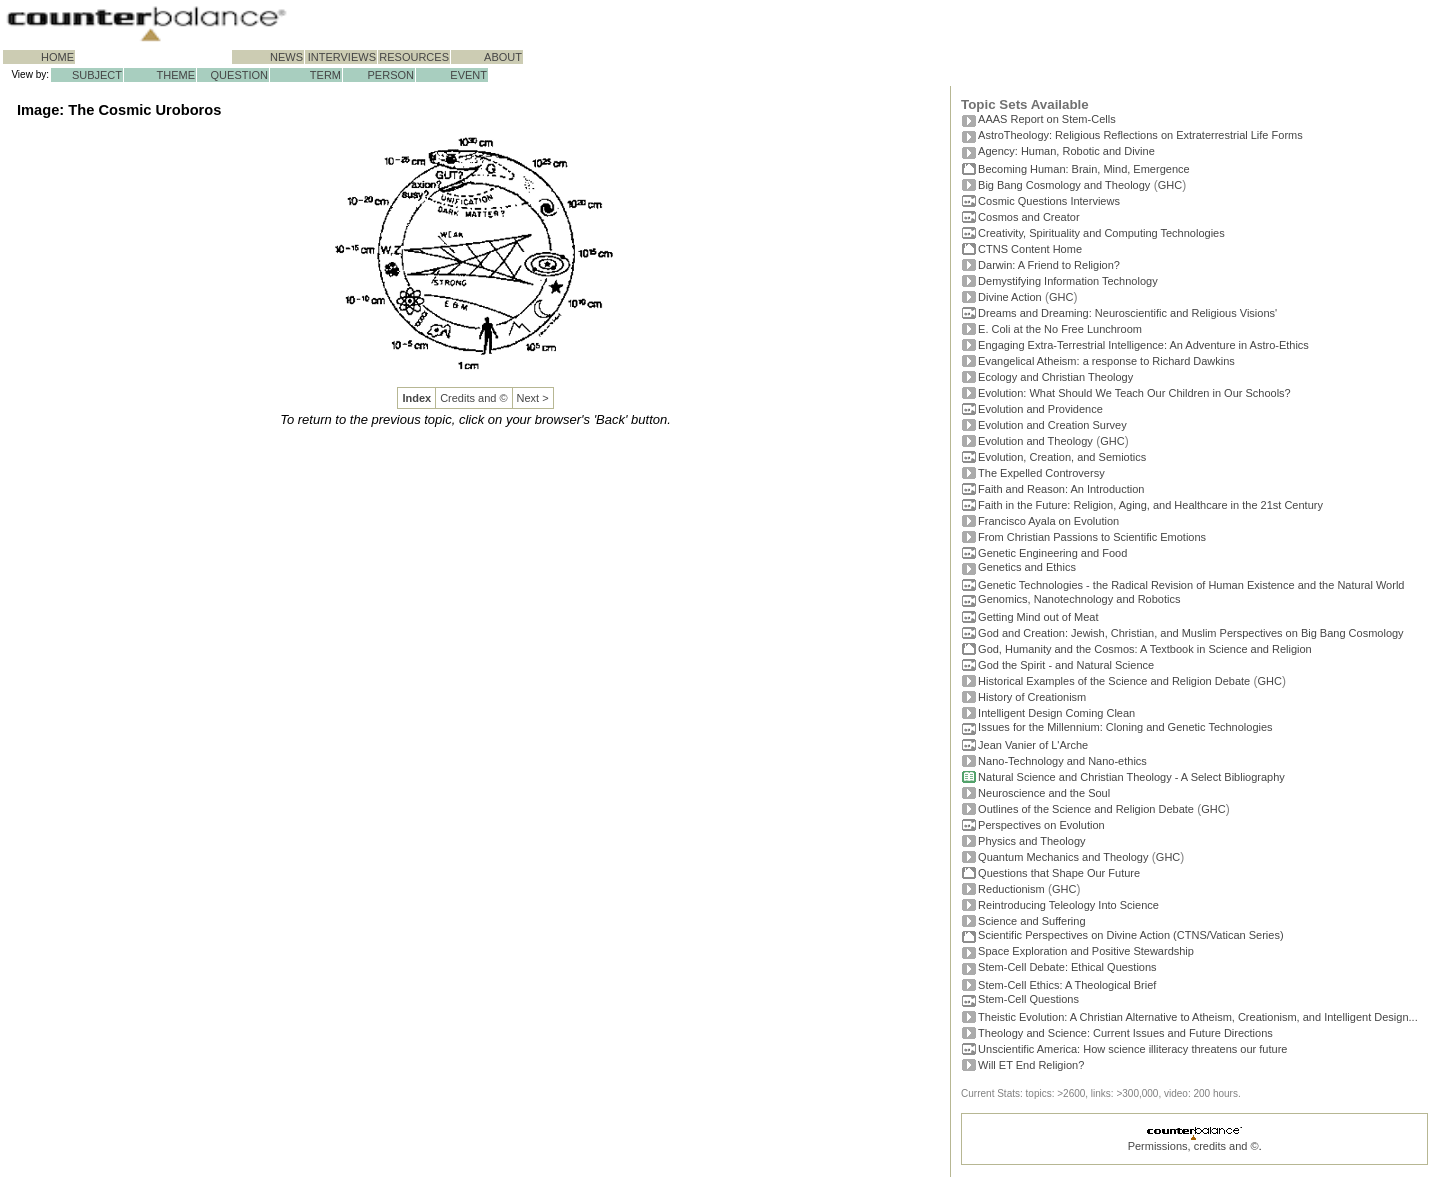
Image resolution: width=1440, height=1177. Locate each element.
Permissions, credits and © (1193, 1146)
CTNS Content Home (1030, 249)
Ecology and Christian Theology (1055, 377)
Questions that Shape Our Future (1059, 873)
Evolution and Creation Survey (1052, 425)
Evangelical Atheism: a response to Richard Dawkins (1106, 361)
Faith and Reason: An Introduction (1061, 489)
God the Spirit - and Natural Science (1066, 665)
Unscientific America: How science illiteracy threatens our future (1132, 1049)
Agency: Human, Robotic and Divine (1066, 151)
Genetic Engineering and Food (1052, 553)
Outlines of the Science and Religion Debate (1086, 809)
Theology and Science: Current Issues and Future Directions (1125, 1033)
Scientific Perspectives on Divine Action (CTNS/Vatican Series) (1130, 935)
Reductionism (1011, 889)
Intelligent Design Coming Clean (1056, 713)
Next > (533, 398)
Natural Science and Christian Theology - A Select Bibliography (1131, 777)
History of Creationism (1032, 697)
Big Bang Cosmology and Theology (1064, 185)
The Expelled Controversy (1041, 473)
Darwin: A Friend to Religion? (1049, 265)
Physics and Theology (1031, 841)
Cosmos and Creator (1029, 217)
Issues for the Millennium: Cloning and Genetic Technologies (1125, 727)
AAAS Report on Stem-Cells (1047, 119)
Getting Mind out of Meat (1038, 617)
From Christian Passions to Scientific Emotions (1092, 537)
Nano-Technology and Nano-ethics (1062, 761)
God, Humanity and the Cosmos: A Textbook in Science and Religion (1145, 649)
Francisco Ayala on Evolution (1048, 521)
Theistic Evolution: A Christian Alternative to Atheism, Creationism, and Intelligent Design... (1198, 1017)
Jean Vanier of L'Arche (1033, 745)
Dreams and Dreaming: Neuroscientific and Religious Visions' (1127, 313)
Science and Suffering (1031, 921)
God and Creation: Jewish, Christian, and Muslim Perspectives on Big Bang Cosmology (1191, 633)
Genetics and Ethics (1027, 567)
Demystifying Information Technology (1068, 281)
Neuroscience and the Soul (1044, 793)
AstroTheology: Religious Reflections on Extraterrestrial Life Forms (1140, 135)
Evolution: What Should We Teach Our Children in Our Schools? (1134, 393)
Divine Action (1010, 297)
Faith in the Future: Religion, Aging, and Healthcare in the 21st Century (1150, 505)
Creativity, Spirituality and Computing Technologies (1101, 233)
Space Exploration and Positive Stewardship (1086, 951)
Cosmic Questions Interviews (1049, 201)
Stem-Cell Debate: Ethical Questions (1067, 967)
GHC (1170, 185)
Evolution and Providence (1040, 409)
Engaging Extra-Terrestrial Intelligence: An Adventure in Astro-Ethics (1143, 345)
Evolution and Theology (1035, 441)
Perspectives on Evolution (1041, 825)
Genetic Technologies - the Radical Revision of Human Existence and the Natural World (1191, 585)
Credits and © (473, 398)
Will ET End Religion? (1031, 1065)
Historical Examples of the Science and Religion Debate (1114, 681)
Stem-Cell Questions (1028, 999)
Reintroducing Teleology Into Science (1068, 905)
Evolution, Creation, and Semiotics (1062, 457)
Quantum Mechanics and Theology (1063, 857)
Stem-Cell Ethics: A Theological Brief (1067, 985)
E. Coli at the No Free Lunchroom (1060, 329)
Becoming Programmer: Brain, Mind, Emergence (1084, 169)
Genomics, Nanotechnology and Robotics (1079, 599)
